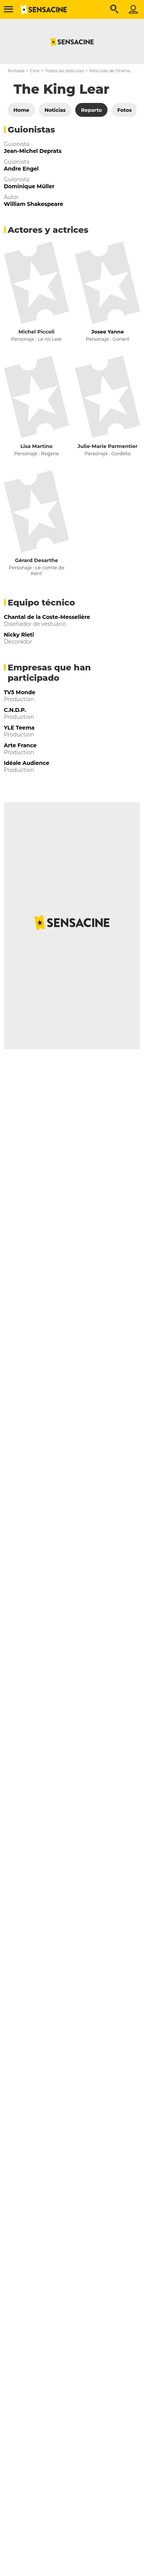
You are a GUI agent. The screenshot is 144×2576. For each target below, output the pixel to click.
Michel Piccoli (36, 331)
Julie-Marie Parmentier (107, 446)
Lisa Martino (36, 446)
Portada (16, 70)
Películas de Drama (109, 70)
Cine (35, 70)
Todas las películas (64, 70)
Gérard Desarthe (36, 560)
